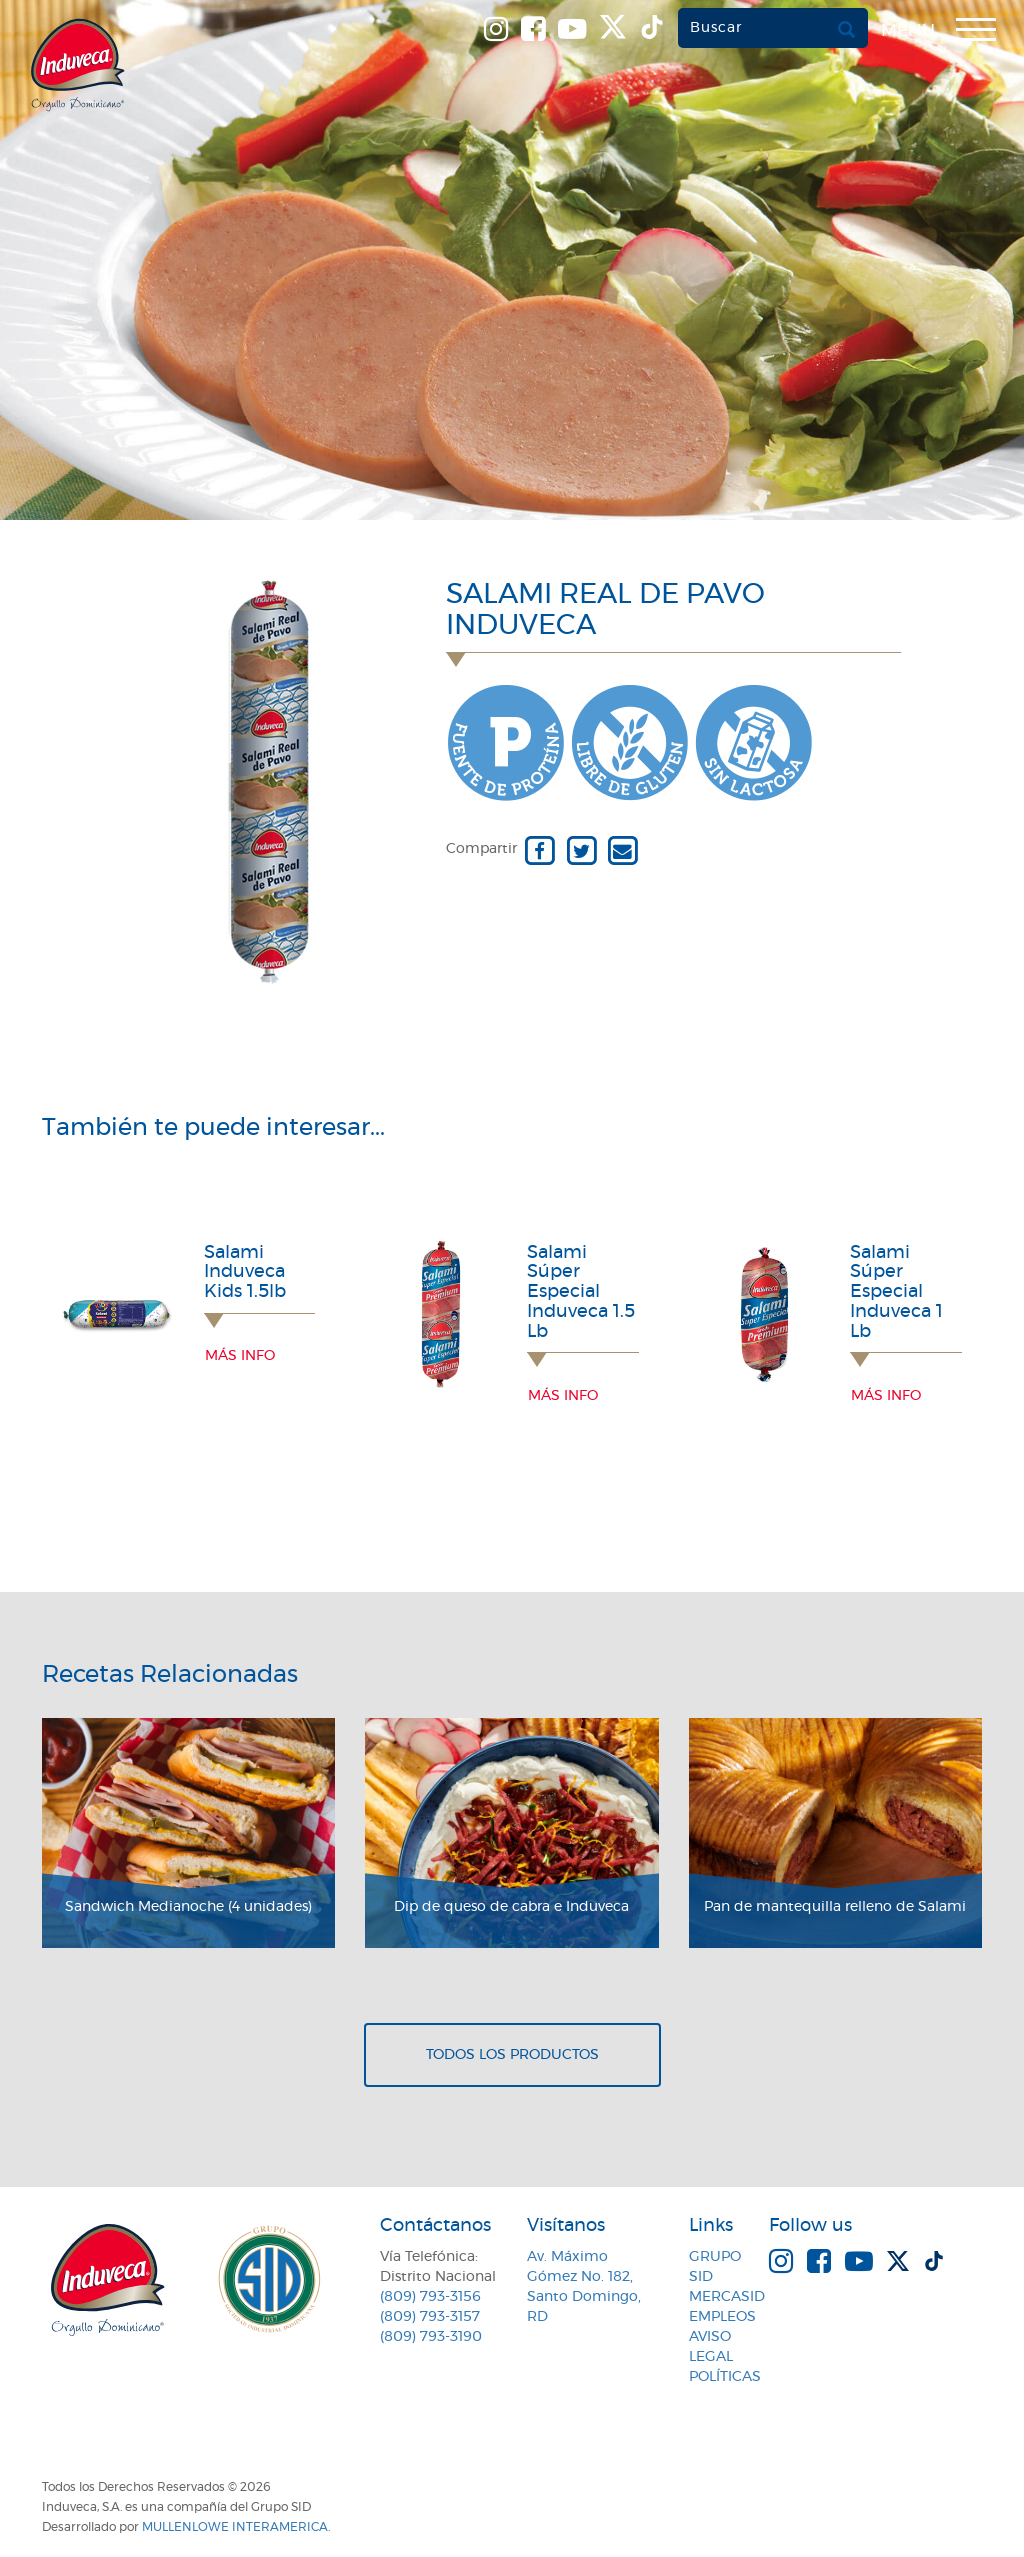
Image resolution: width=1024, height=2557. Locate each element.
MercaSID (727, 2297)
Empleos (722, 2317)
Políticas (725, 2377)
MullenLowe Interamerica (235, 2527)
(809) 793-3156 (430, 2297)
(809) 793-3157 (430, 2317)
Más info (240, 1356)
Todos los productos (512, 2055)
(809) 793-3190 (431, 2337)
